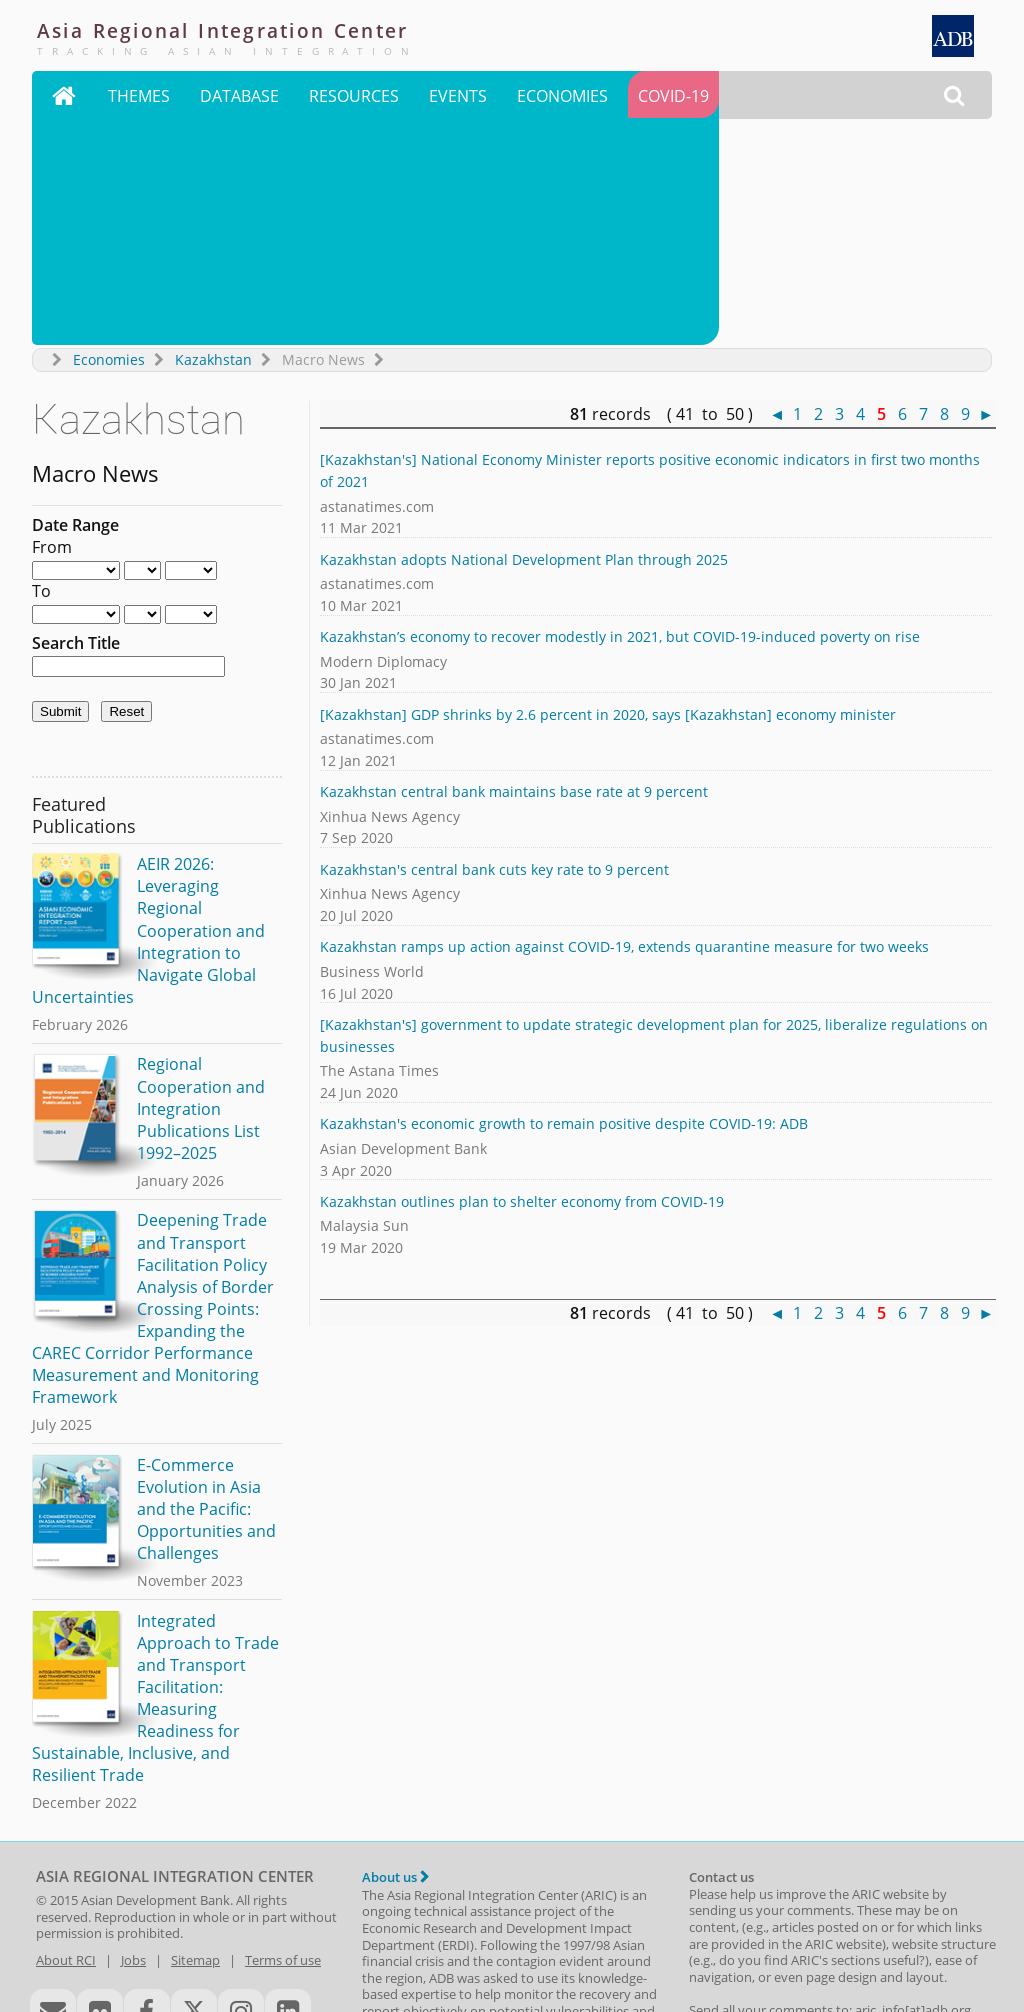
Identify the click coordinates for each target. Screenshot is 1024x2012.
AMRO (381, 1942)
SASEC (930, 1925)
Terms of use (283, 1736)
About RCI (66, 1736)
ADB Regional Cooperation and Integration (154, 1925)
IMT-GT (878, 1925)
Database (239, 98)
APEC (377, 1925)
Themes (139, 98)
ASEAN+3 (486, 1925)
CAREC (786, 1925)
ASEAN (426, 1925)
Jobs (133, 1736)
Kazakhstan (213, 135)
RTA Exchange (75, 1959)
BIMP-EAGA (721, 1925)
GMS (831, 1925)
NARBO (585, 1925)
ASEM (533, 1925)
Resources (354, 98)
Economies (562, 98)
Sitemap (195, 1736)
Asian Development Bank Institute (217, 1942)
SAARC (639, 1925)
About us (395, 1653)
